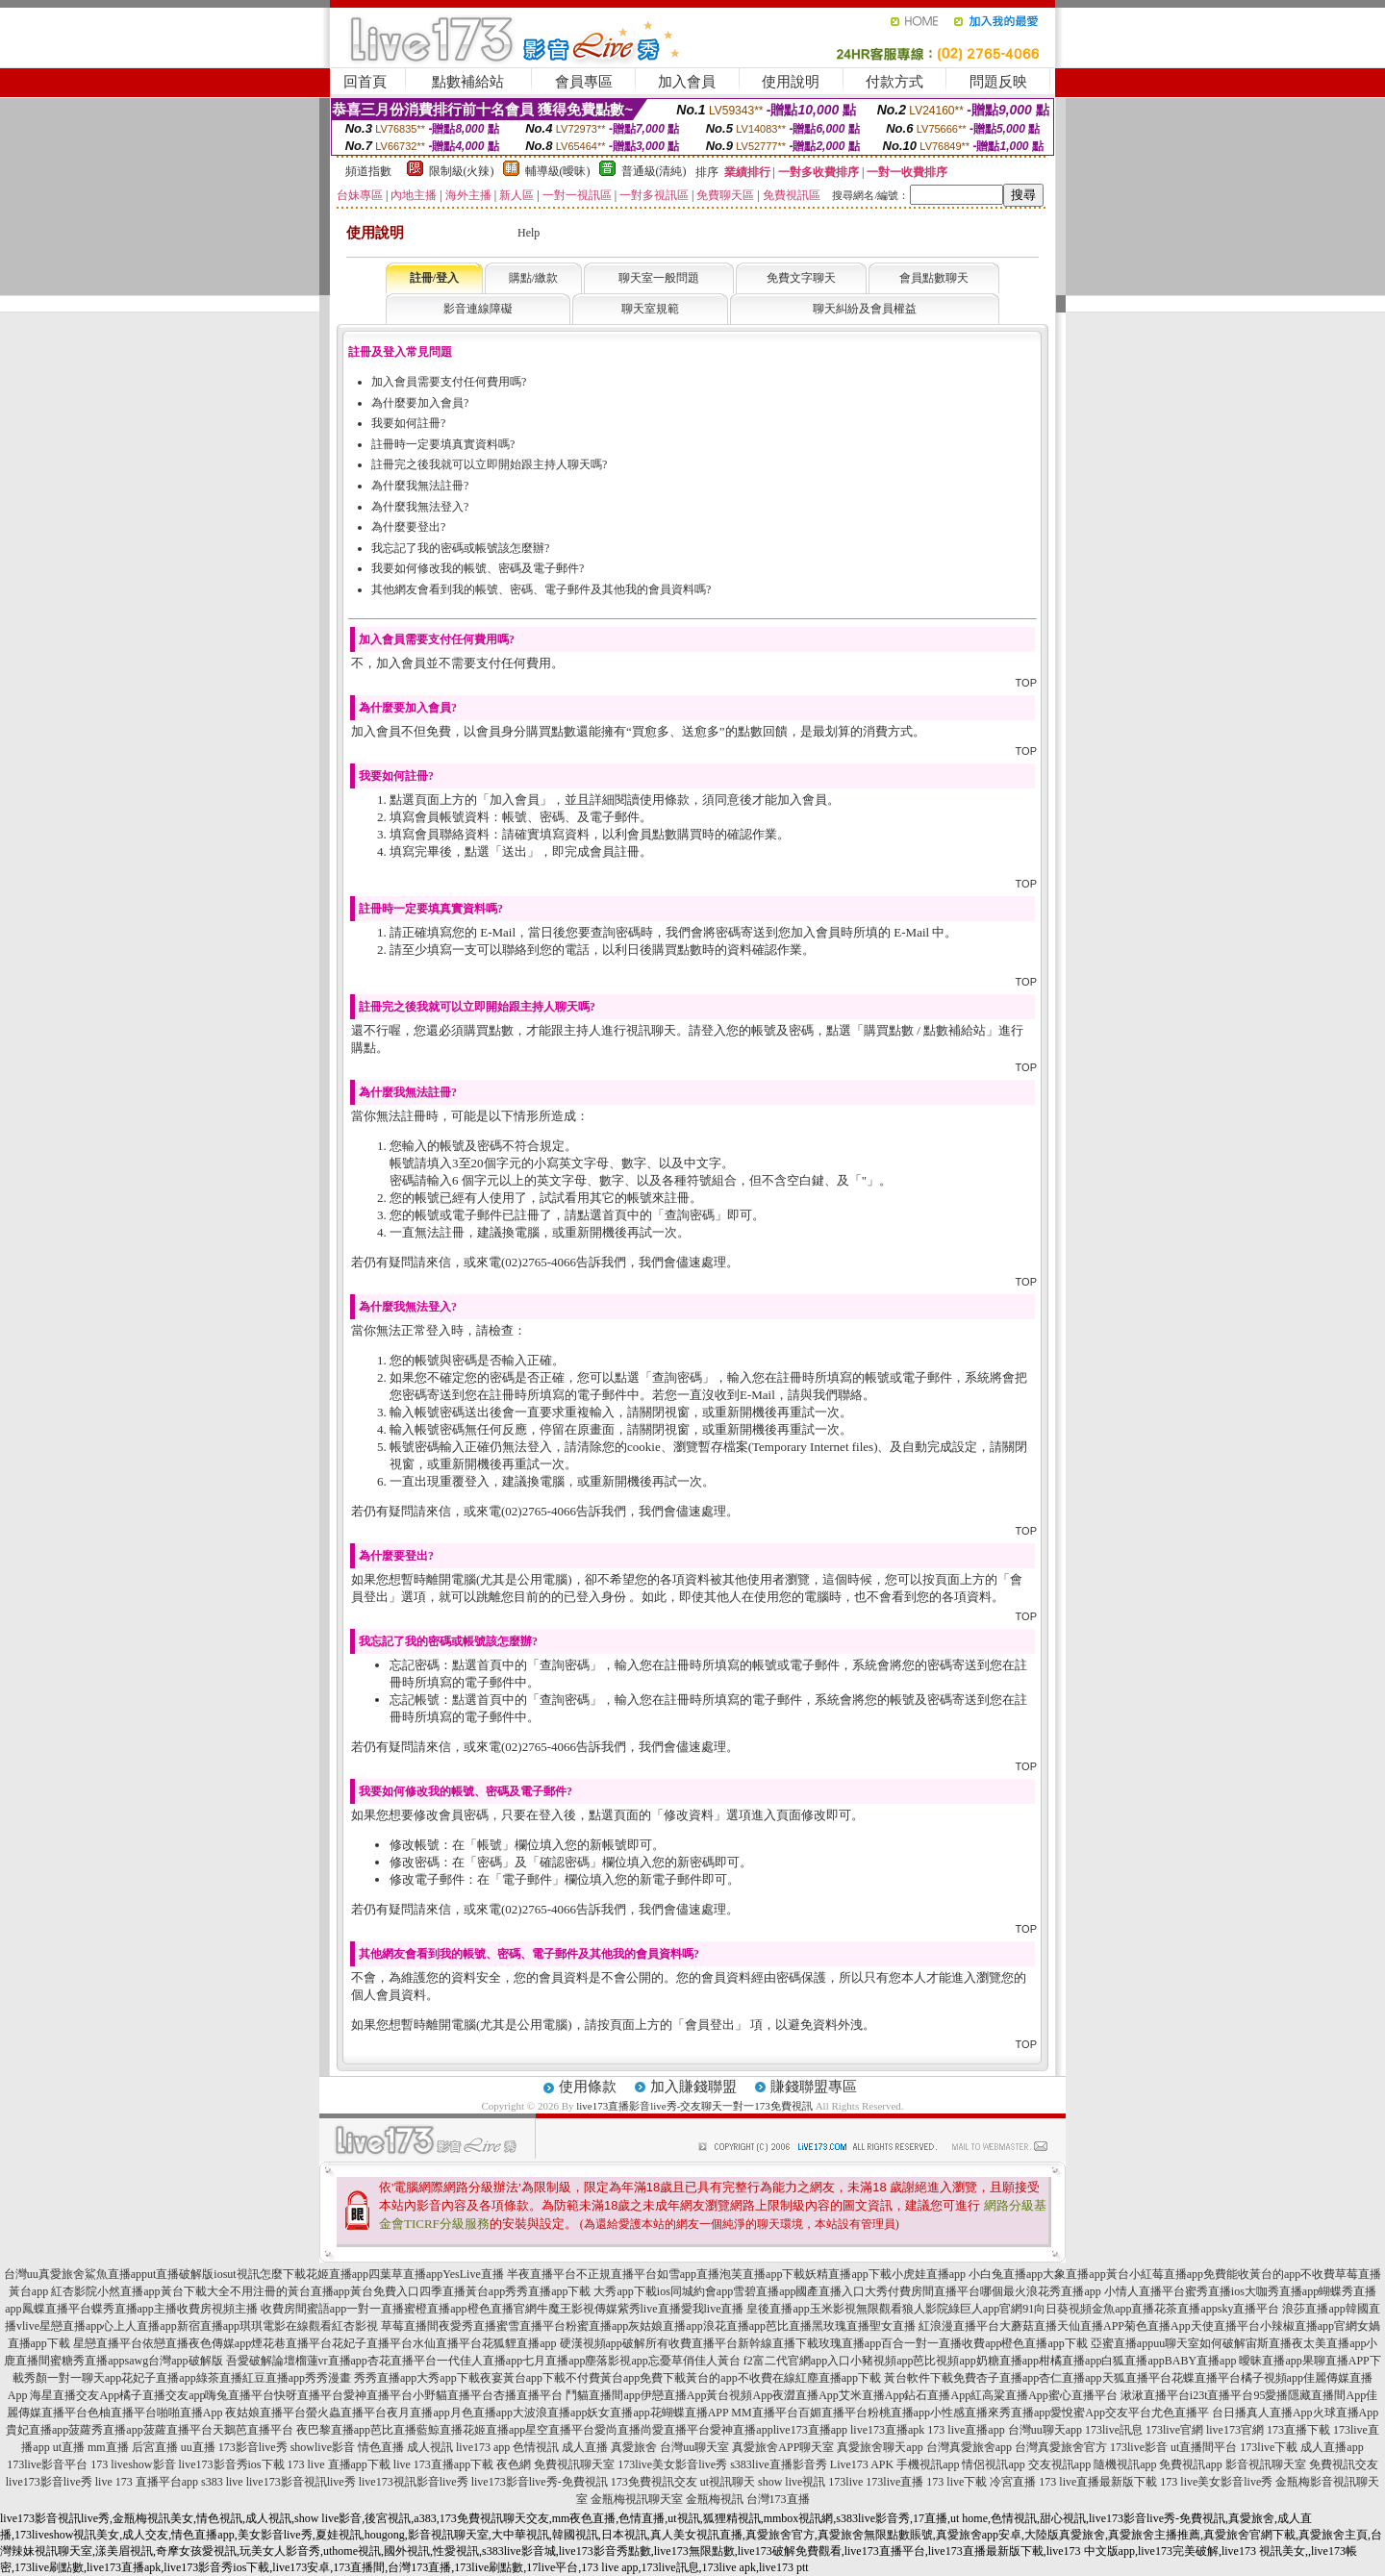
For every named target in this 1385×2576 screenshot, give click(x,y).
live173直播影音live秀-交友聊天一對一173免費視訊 (694, 2106)
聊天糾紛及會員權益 (865, 308)
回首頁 (365, 81)
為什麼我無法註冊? (419, 485)
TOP (1026, 682)
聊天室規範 (650, 308)
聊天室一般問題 (658, 278)
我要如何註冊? (408, 423)
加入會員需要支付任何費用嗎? (448, 381)
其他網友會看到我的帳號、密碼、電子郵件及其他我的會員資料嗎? (541, 589)
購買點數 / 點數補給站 (925, 1030)
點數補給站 (468, 81)
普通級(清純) (654, 171)
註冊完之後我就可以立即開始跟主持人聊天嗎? (489, 464)
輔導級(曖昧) (558, 171)
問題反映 (998, 81)
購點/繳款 (533, 278)
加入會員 (687, 81)
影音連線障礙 (478, 308)
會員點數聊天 (934, 278)
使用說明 (790, 81)
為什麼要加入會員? (419, 403)
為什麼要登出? (408, 527)
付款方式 (894, 81)
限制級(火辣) (461, 171)
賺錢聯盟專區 (813, 2086)
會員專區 (584, 81)
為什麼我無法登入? (419, 506)
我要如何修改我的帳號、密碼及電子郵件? (477, 568)
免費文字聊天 (801, 278)
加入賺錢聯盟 (693, 2086)
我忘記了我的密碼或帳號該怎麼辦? (460, 548)
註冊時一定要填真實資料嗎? (443, 444)
